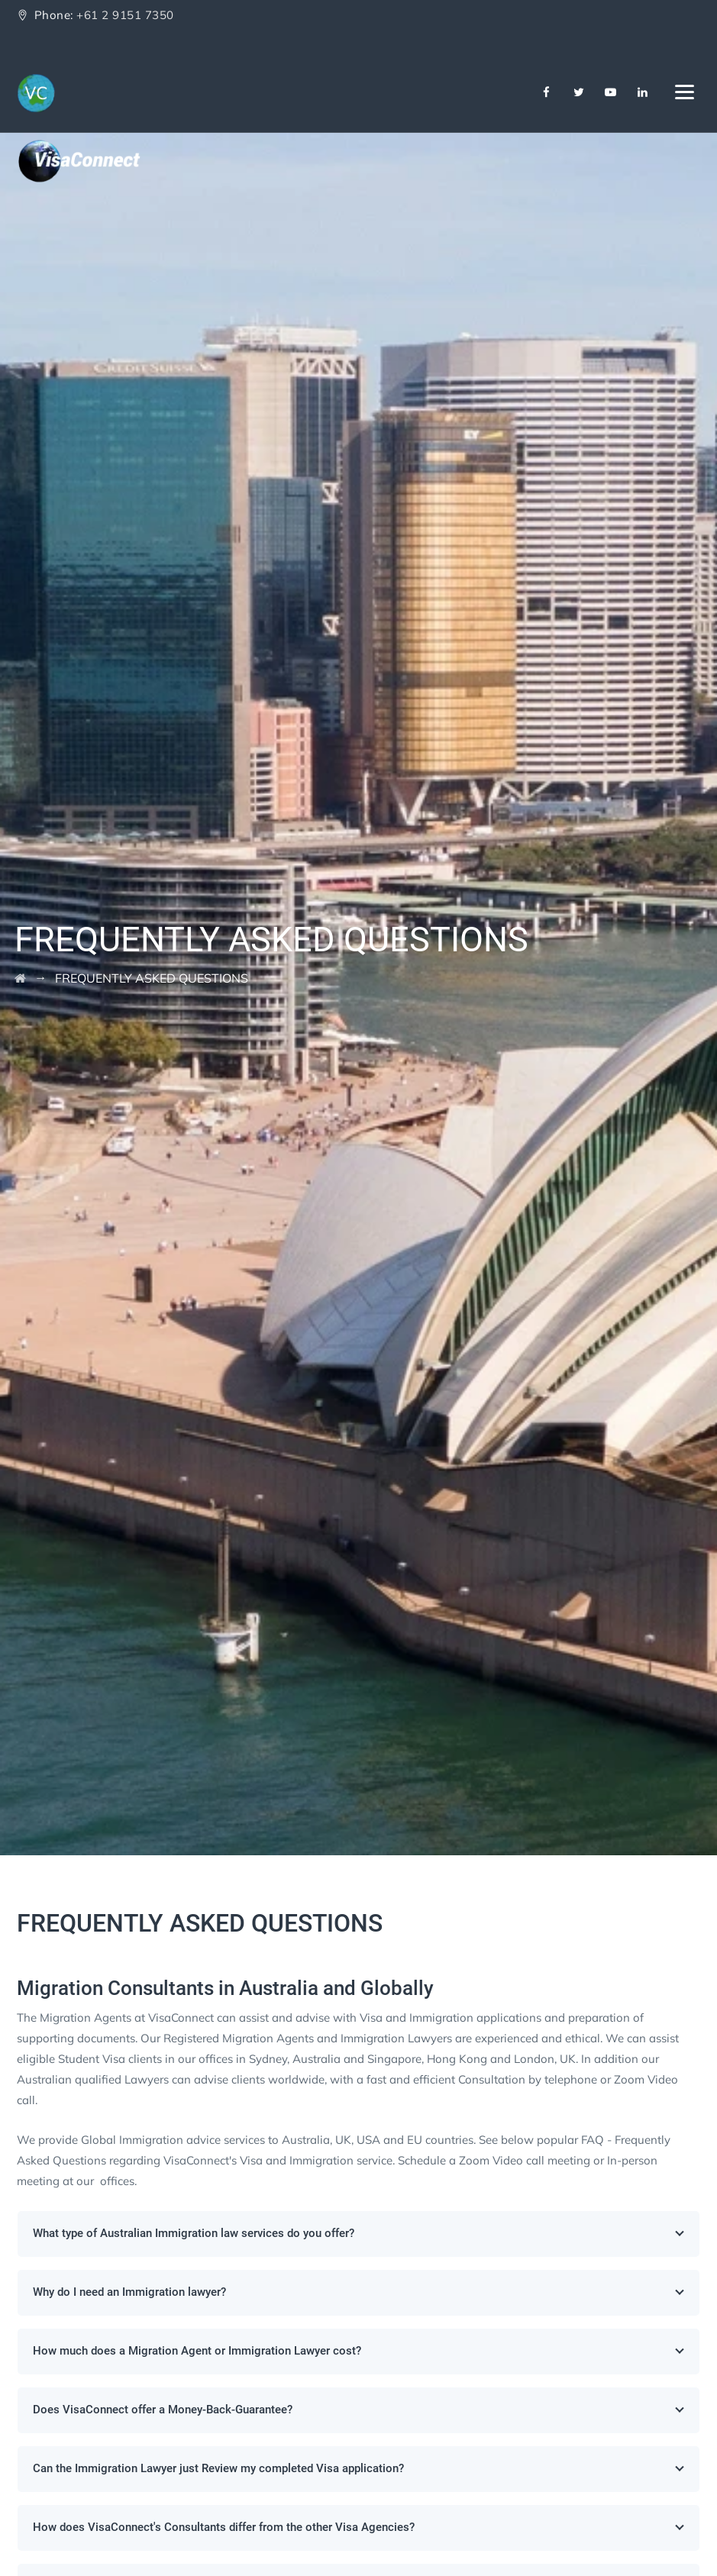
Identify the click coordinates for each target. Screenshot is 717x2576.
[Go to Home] (20, 978)
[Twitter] (579, 92)
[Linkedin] (643, 92)
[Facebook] (547, 92)
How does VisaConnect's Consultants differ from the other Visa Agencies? (359, 2527)
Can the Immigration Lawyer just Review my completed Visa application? (359, 2468)
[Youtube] (611, 92)
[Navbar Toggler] (684, 89)
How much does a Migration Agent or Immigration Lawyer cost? (359, 2351)
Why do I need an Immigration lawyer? (359, 2292)
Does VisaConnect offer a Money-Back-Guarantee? (359, 2409)
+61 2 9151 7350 (125, 15)
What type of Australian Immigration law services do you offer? (359, 2233)
